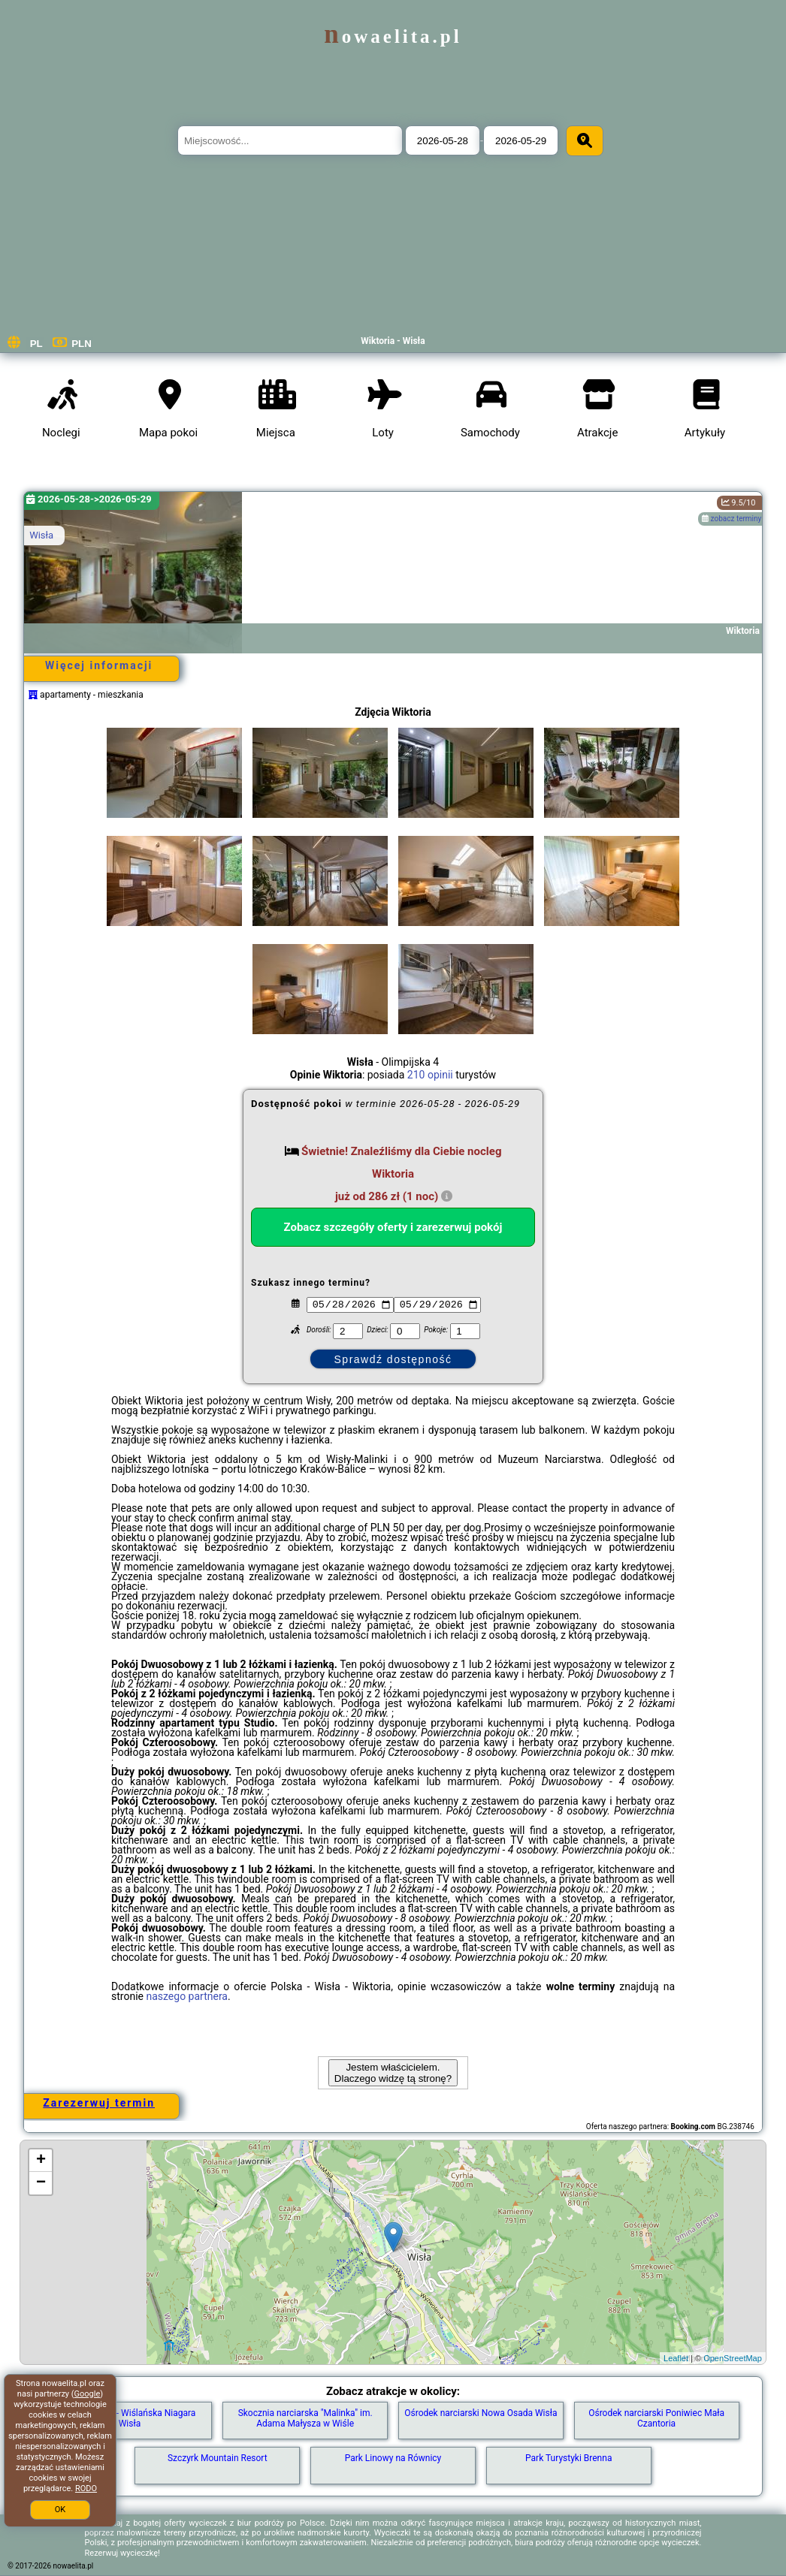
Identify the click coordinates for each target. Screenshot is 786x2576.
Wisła (41, 535)
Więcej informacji (99, 665)
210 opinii (430, 1075)
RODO (86, 2488)
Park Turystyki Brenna (568, 2458)
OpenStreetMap (732, 2358)
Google (87, 2394)
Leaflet (676, 2358)
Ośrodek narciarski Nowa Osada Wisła (480, 2413)
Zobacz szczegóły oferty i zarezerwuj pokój (393, 1227)
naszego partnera (187, 1996)
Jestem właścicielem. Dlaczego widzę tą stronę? (393, 2073)
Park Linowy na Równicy (393, 2458)
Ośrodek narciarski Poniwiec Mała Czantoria (656, 2418)
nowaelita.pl (392, 36)
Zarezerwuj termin (99, 2103)
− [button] (41, 2183)
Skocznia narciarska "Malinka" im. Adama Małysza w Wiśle (305, 2418)
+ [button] (41, 2160)
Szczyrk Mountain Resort (218, 2458)
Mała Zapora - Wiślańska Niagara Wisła (129, 2418)
